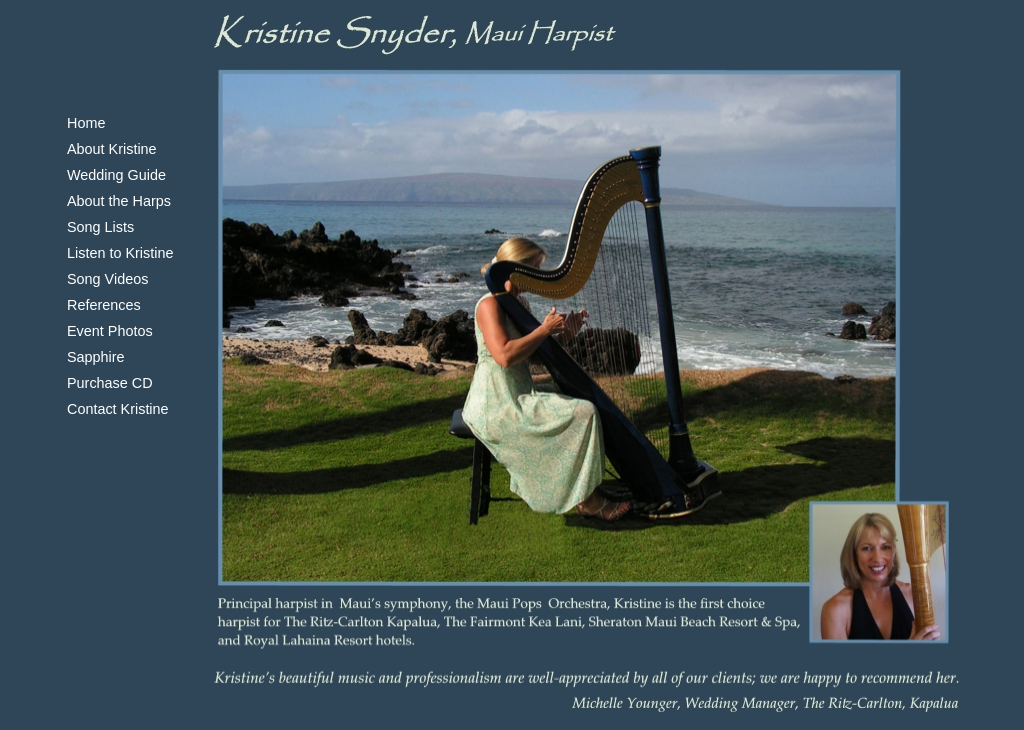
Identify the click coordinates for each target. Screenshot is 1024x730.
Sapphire (96, 357)
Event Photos (110, 331)
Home (86, 123)
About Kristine (112, 149)
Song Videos (107, 279)
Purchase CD (110, 383)
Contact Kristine (118, 409)
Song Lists (100, 227)
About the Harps (119, 201)
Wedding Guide (116, 175)
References (104, 305)
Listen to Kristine (120, 253)
